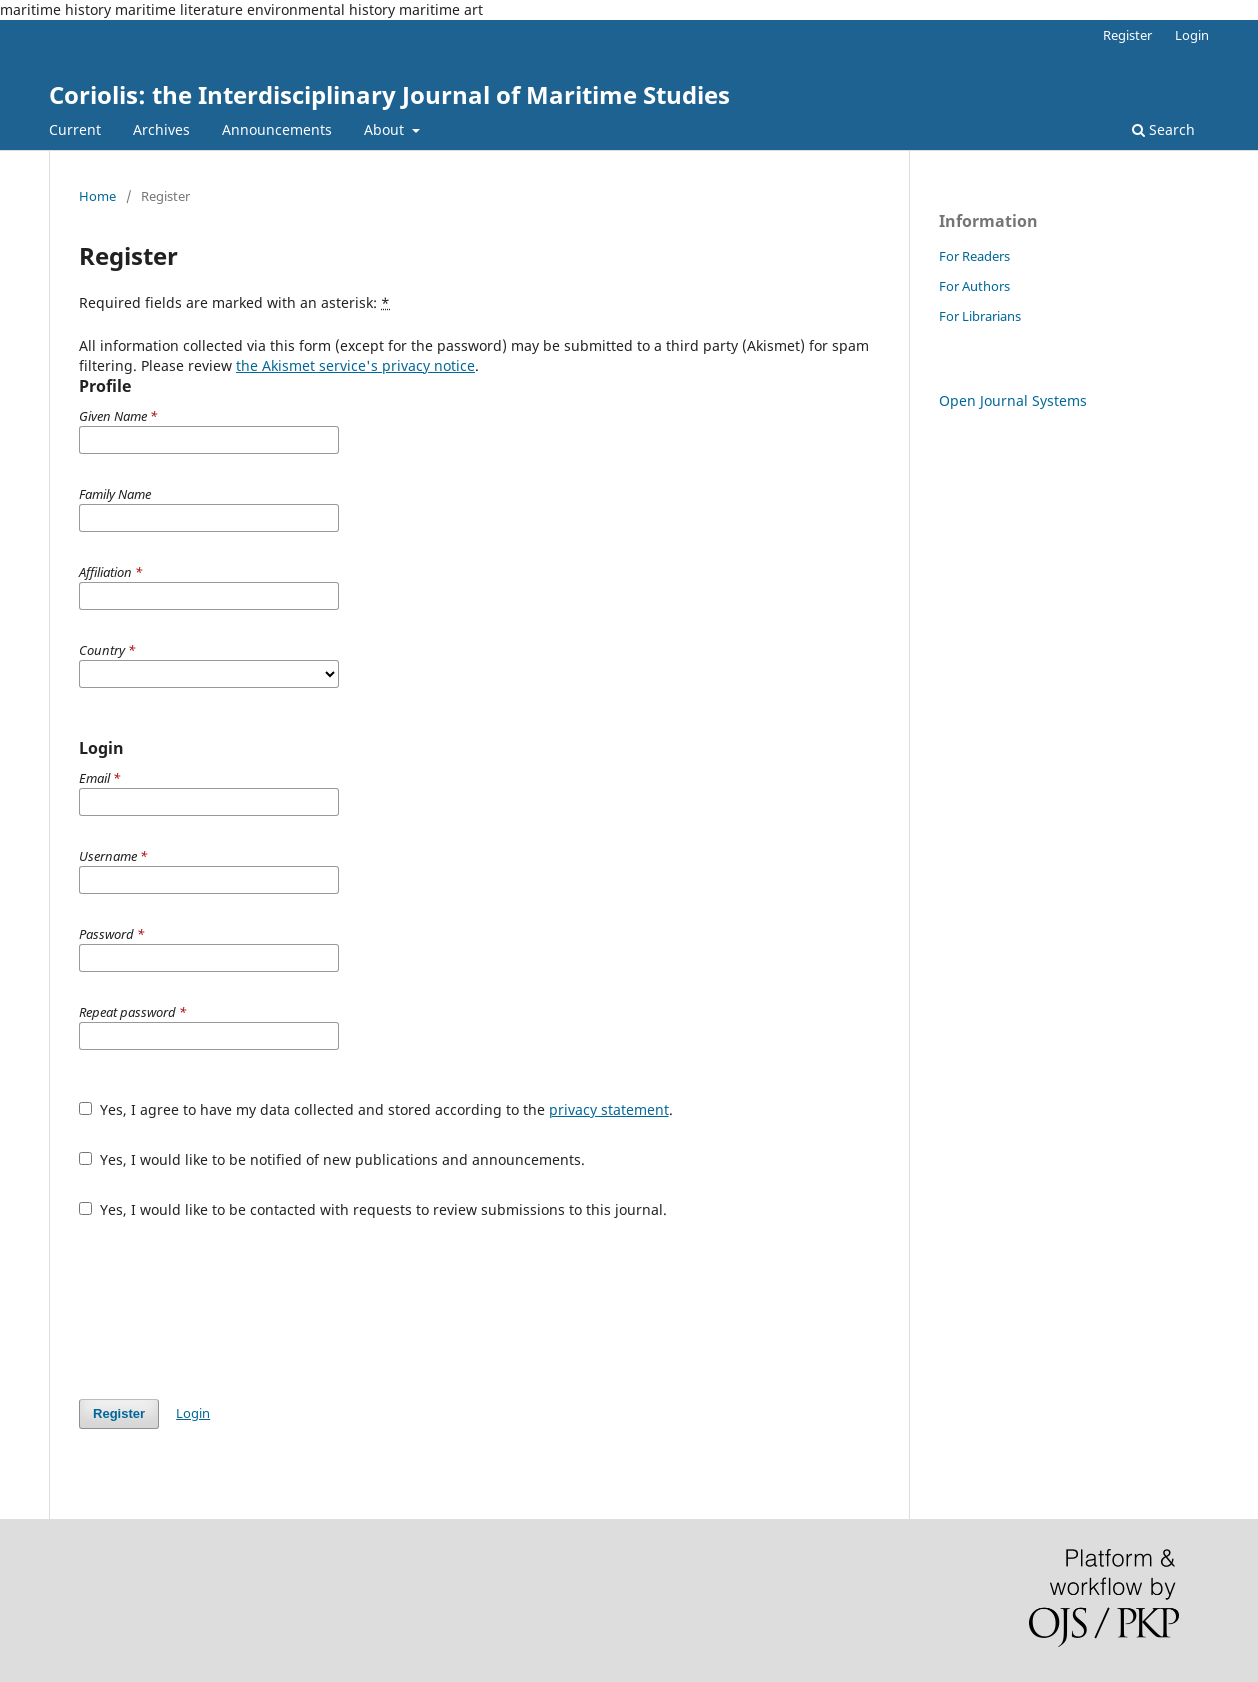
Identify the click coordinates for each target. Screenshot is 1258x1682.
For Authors (974, 286)
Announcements (277, 129)
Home (97, 196)
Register (1127, 35)
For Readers (974, 256)
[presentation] (231, 1309)
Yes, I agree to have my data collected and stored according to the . (376, 1109)
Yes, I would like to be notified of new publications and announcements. (332, 1159)
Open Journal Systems (1013, 400)
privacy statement (609, 1109)
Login (1192, 35)
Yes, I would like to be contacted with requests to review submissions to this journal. (373, 1209)
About (386, 129)
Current (75, 129)
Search (1163, 129)
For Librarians (980, 316)
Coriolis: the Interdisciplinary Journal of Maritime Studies (389, 94)
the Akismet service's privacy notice (355, 365)
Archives (161, 129)
